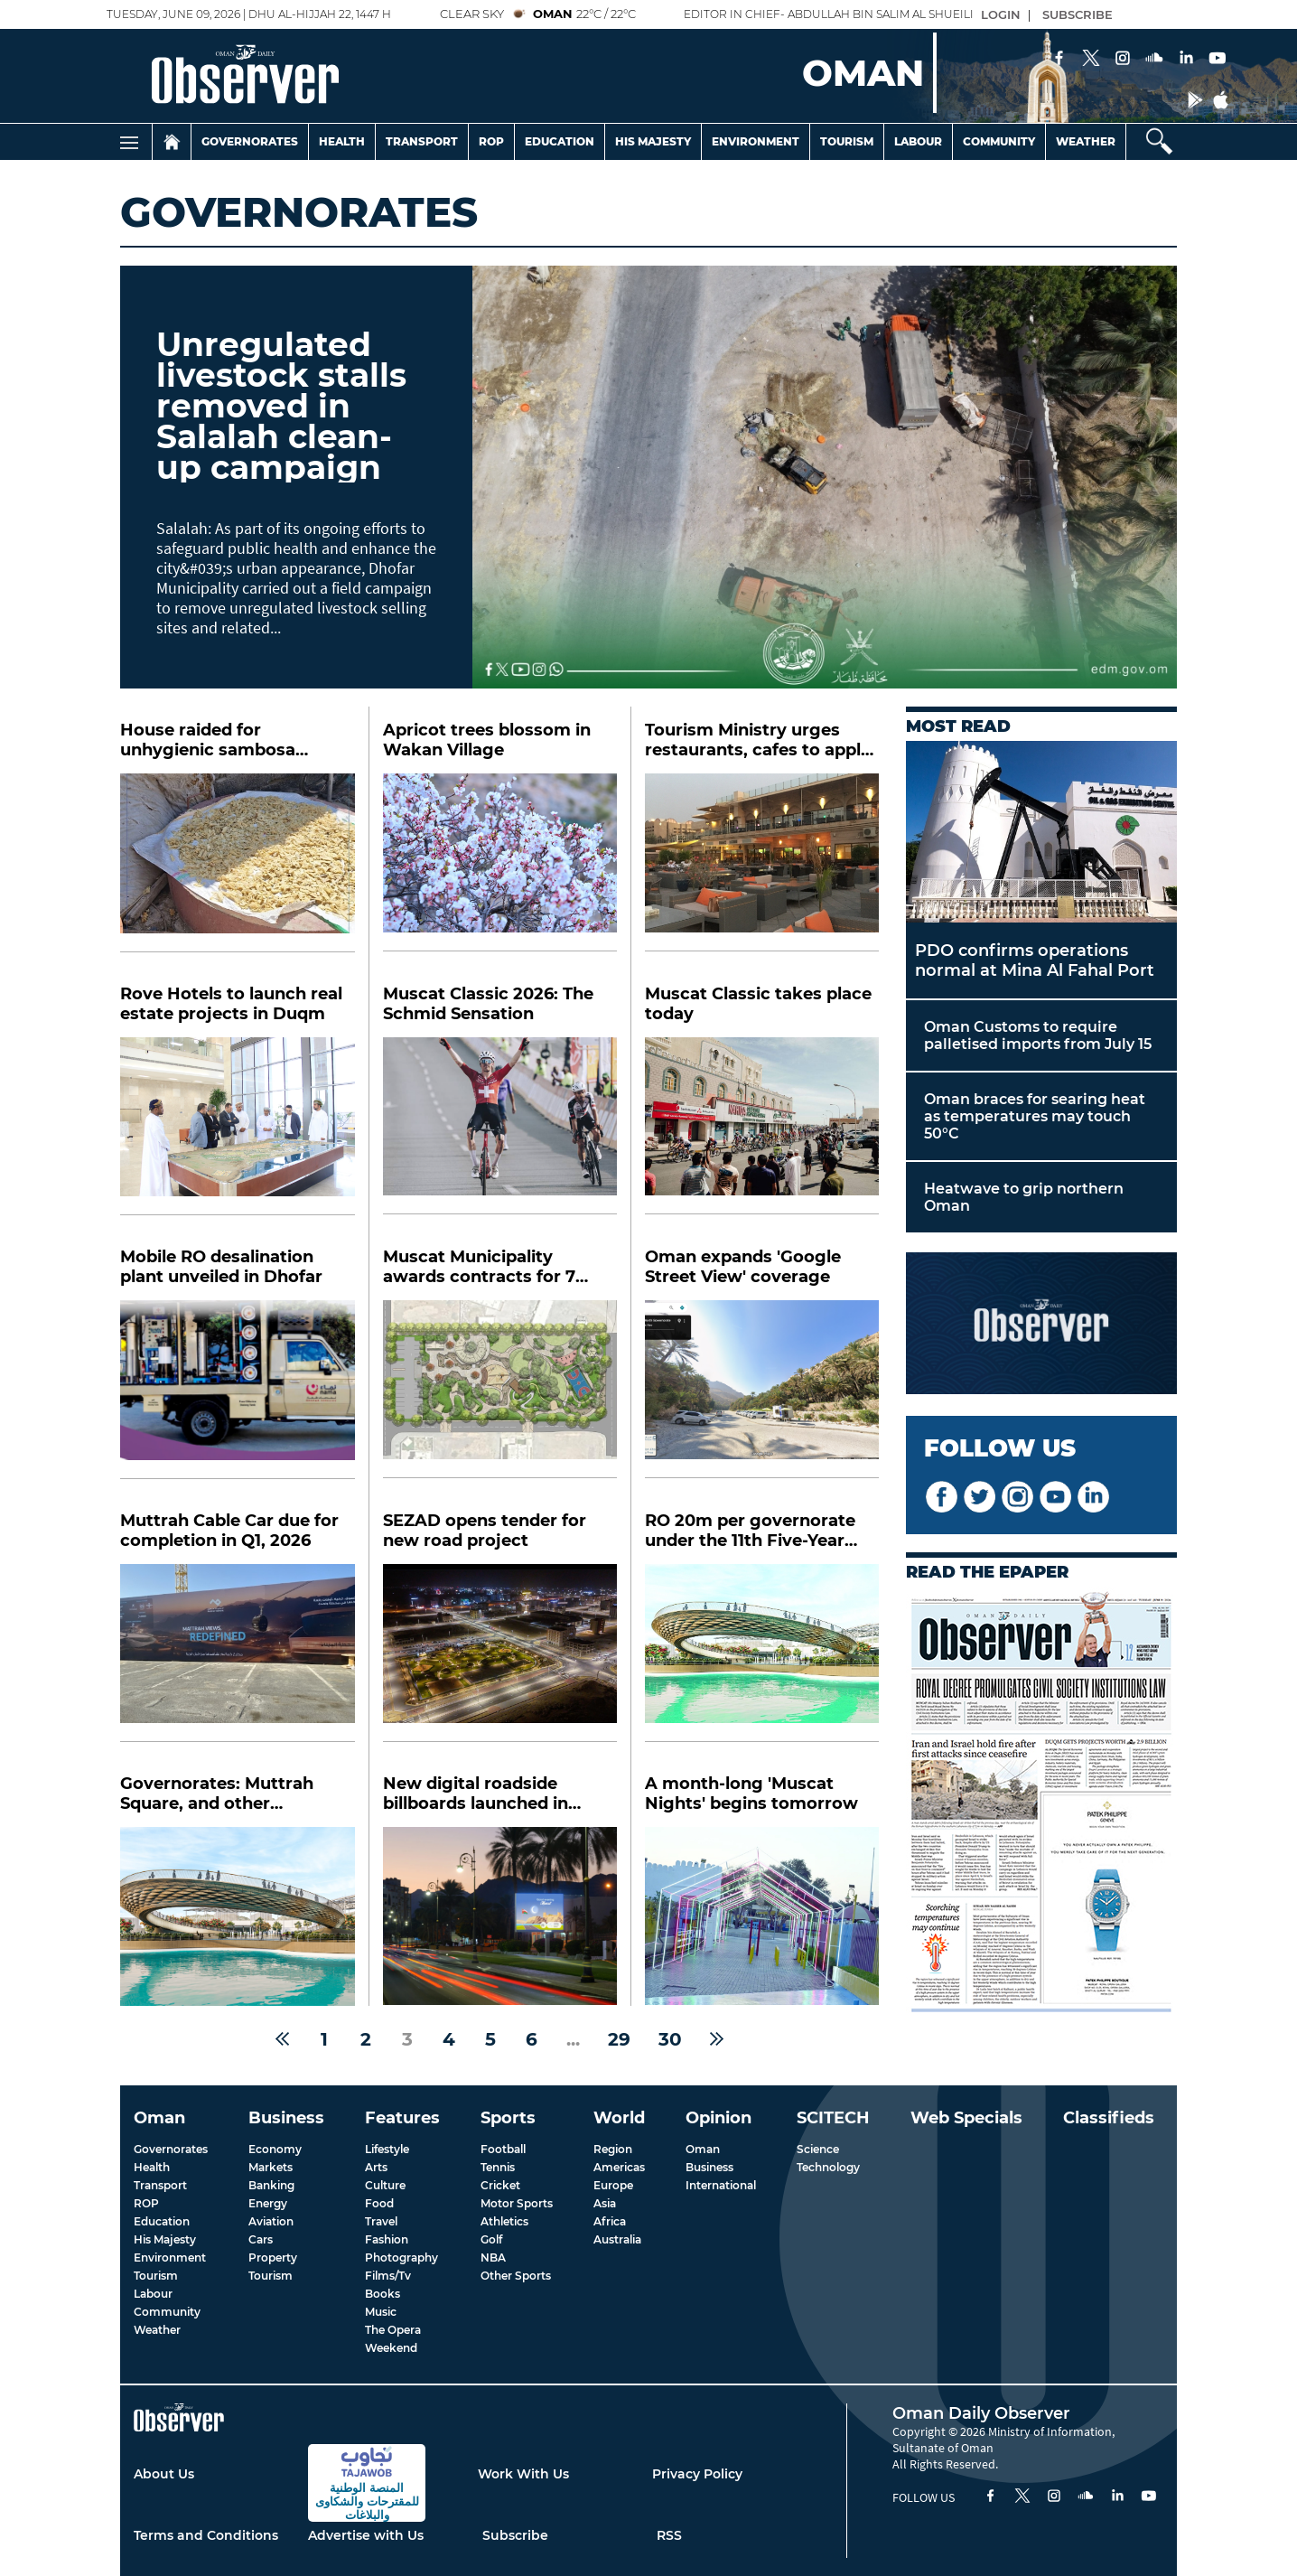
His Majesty (653, 141)
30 (670, 2039)
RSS (669, 2535)
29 (619, 2039)
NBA (493, 2257)
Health (342, 141)
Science (818, 2149)
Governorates (249, 141)
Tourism (846, 141)
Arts (376, 2167)
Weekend (391, 2348)
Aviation (271, 2221)
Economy (275, 2149)
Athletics (504, 2221)
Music (381, 2311)
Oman (703, 2149)
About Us (164, 2474)
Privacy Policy (697, 2474)
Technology (828, 2167)
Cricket (500, 2185)
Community (999, 141)
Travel (381, 2221)
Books (382, 2293)
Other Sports (516, 2275)
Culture (385, 2185)
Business (709, 2167)
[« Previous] (282, 2039)
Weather (1085, 141)
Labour (918, 141)
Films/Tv (388, 2275)
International (721, 2185)
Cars (260, 2239)
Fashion (386, 2239)
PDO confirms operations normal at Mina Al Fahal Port (1034, 960)
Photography (401, 2257)
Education (559, 141)
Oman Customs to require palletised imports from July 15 (1038, 1035)
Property (272, 2257)
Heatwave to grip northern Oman (1024, 1197)
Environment (755, 141)
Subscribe (515, 2535)
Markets (270, 2167)
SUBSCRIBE (1077, 14)
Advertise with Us (366, 2535)
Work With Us (523, 2474)
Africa (609, 2221)
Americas (619, 2167)
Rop (491, 141)
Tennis (498, 2167)
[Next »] (716, 2039)
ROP (146, 2203)
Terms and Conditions (206, 2535)
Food (379, 2203)
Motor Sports (517, 2203)
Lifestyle (387, 2149)
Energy (267, 2203)
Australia (617, 2239)
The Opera (393, 2330)
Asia (604, 2203)
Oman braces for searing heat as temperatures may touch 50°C (1034, 1116)
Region (612, 2149)
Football (503, 2149)
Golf (491, 2239)
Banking (271, 2185)
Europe (613, 2185)
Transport (422, 141)
